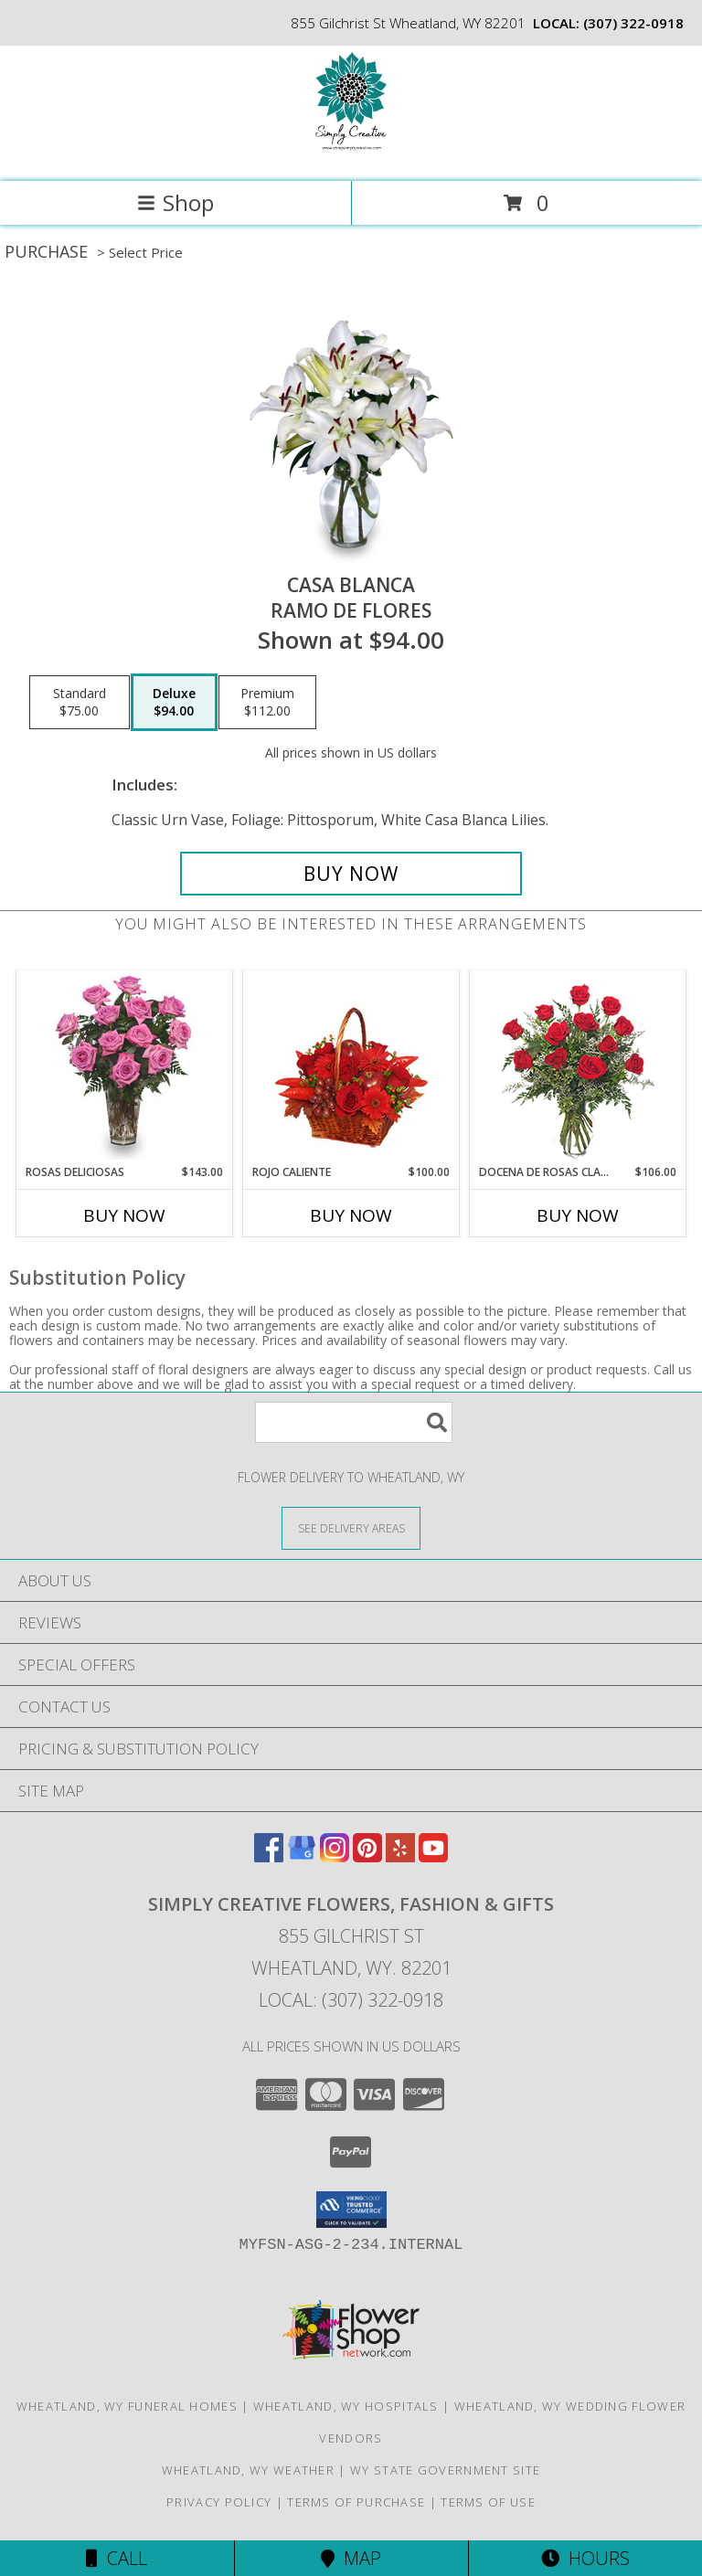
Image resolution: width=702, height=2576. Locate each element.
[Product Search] (353, 1422)
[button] (351, 2209)
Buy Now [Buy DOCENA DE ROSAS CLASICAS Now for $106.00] (578, 1215)
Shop (175, 202)
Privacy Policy (218, 2502)
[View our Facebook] (268, 1856)
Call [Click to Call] (116, 2558)
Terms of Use (488, 2502)
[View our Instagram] (334, 1856)
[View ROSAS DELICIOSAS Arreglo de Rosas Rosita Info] (124, 1067)
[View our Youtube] (433, 1856)
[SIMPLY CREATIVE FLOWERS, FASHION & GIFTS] (351, 155)
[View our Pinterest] (367, 1856)
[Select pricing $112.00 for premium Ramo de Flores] (267, 702)
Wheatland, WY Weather (248, 2470)
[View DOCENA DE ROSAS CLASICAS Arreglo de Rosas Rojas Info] (578, 1068)
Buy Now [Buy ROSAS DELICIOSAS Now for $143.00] (124, 1215)
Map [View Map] (351, 2558)
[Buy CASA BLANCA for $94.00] (351, 874)
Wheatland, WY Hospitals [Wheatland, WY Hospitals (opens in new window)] (346, 2406)
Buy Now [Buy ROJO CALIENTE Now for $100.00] (351, 1215)
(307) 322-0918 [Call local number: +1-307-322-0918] (633, 23)
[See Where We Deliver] (351, 1527)
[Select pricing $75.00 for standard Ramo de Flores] (79, 702)
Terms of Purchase (356, 2502)
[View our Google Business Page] (301, 1856)
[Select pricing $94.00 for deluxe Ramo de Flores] (174, 702)
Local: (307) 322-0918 (351, 2000)
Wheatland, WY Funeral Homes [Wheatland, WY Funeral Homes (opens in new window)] (127, 2406)
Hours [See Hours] (585, 2558)
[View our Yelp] (400, 1856)
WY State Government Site (445, 2470)
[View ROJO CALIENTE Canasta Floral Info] (351, 1068)
